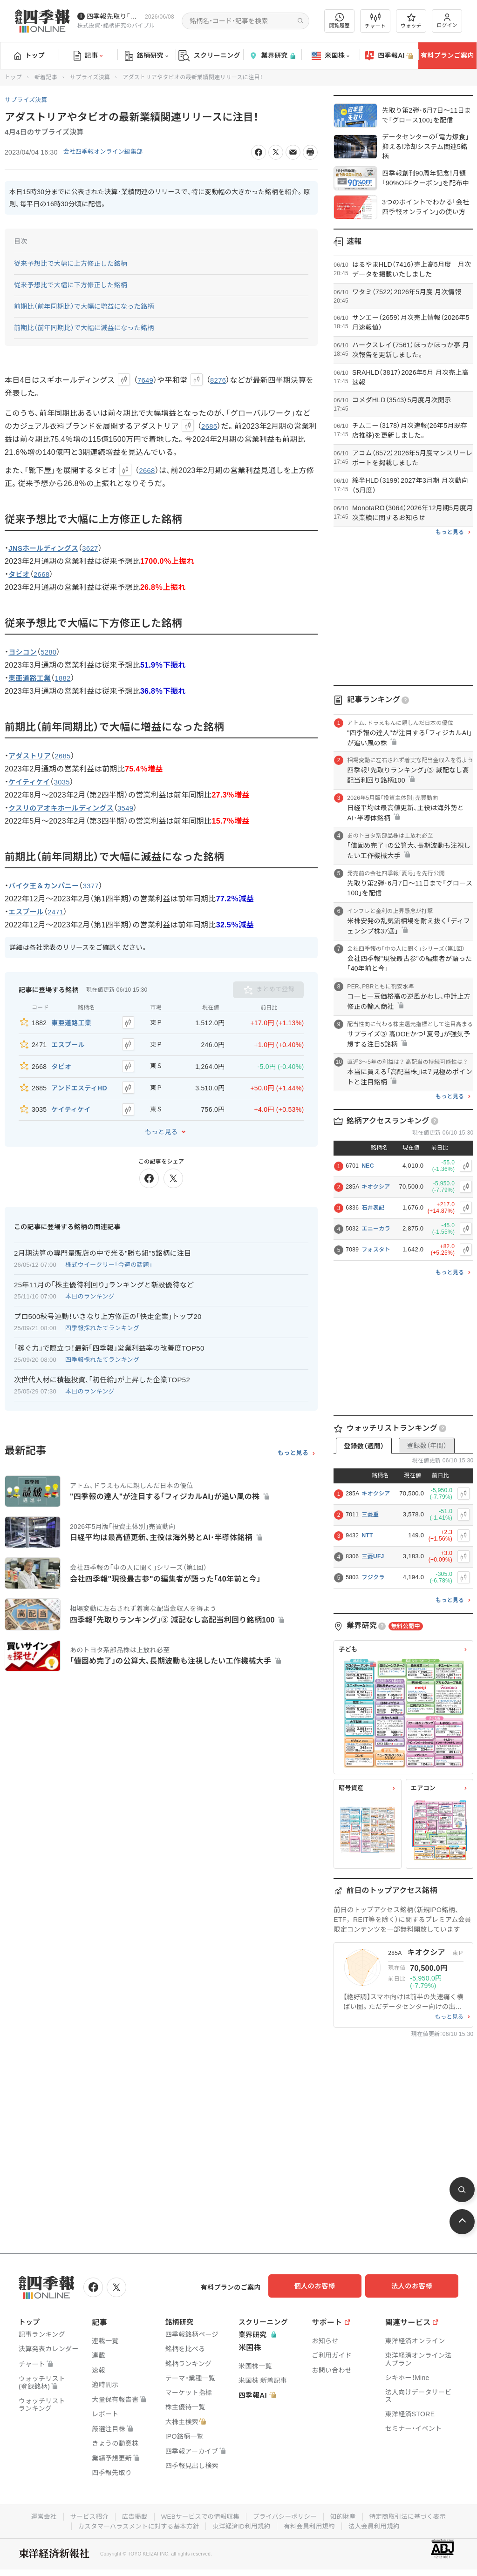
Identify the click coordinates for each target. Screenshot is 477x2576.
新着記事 (45, 77)
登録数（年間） (427, 1445)
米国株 (330, 56)
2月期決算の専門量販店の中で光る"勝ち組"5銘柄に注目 (102, 1242)
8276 (220, 380)
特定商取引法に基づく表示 (413, 2514)
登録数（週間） (364, 1446)
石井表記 (372, 1207)
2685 (209, 426)
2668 (147, 470)
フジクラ (372, 1577)
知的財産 (346, 2514)
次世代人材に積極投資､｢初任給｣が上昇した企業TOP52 (102, 1369)
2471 (59, 912)
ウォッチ (411, 21)
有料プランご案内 (447, 55)
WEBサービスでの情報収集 (198, 2514)
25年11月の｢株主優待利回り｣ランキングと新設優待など (104, 1274)
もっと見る (161, 1121)
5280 (51, 652)
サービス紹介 (84, 2514)
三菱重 (370, 1514)
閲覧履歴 (339, 20)
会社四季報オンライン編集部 (106, 152)
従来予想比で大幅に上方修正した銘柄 (70, 263)
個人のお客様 (323, 2286)
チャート (375, 21)
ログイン (447, 21)
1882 (66, 678)
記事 (88, 56)
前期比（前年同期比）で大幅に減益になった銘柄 (84, 327)
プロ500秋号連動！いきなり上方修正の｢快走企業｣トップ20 (108, 1306)
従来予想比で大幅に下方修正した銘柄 (70, 285)
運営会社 (37, 2514)
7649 (146, 380)
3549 (134, 808)
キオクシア (375, 1186)
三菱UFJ (372, 1556)
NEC (367, 1166)
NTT (367, 1535)
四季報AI (389, 56)
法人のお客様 (416, 2286)
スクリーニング (209, 55)
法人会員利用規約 (378, 2524)
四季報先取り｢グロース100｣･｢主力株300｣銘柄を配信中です (114, 16)
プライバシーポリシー (286, 2514)
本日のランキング (90, 1285)
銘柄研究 (146, 56)
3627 (96, 548)
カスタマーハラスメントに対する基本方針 (135, 2524)
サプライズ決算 (90, 77)
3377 (97, 886)
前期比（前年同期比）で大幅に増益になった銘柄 (84, 306)
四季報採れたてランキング (102, 1317)
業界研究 (272, 55)
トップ (29, 55)
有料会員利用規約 (312, 2524)
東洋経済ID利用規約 (242, 2524)
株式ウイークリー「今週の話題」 (109, 1254)
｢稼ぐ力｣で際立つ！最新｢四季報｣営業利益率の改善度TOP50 (109, 1337)
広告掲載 (130, 2514)
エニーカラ (375, 1228)
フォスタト (375, 1249)
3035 (66, 782)
